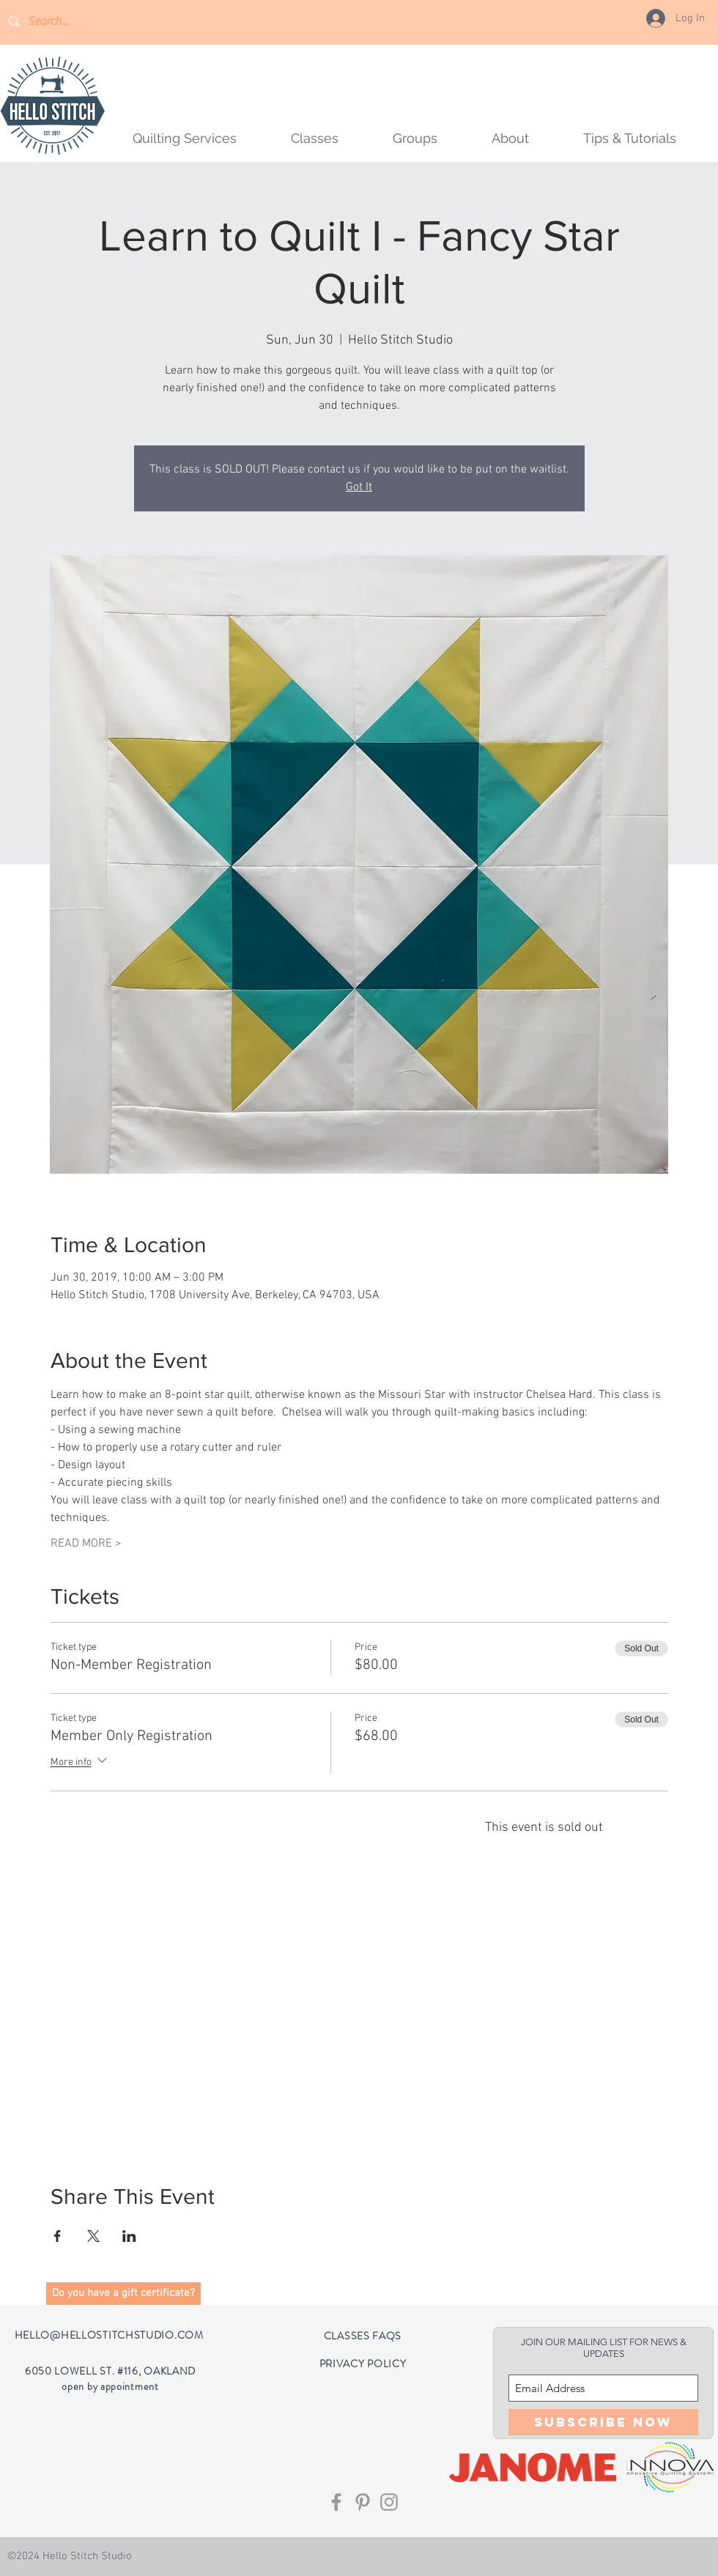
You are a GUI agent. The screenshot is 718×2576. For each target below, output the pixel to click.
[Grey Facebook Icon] (336, 2502)
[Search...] (70, 21)
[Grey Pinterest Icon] (362, 2502)
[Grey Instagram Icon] (389, 2502)
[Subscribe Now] (603, 2422)
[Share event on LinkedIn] (129, 2236)
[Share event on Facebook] (57, 2236)
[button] (415, 138)
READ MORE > (86, 1543)
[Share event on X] (93, 2236)
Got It (359, 487)
